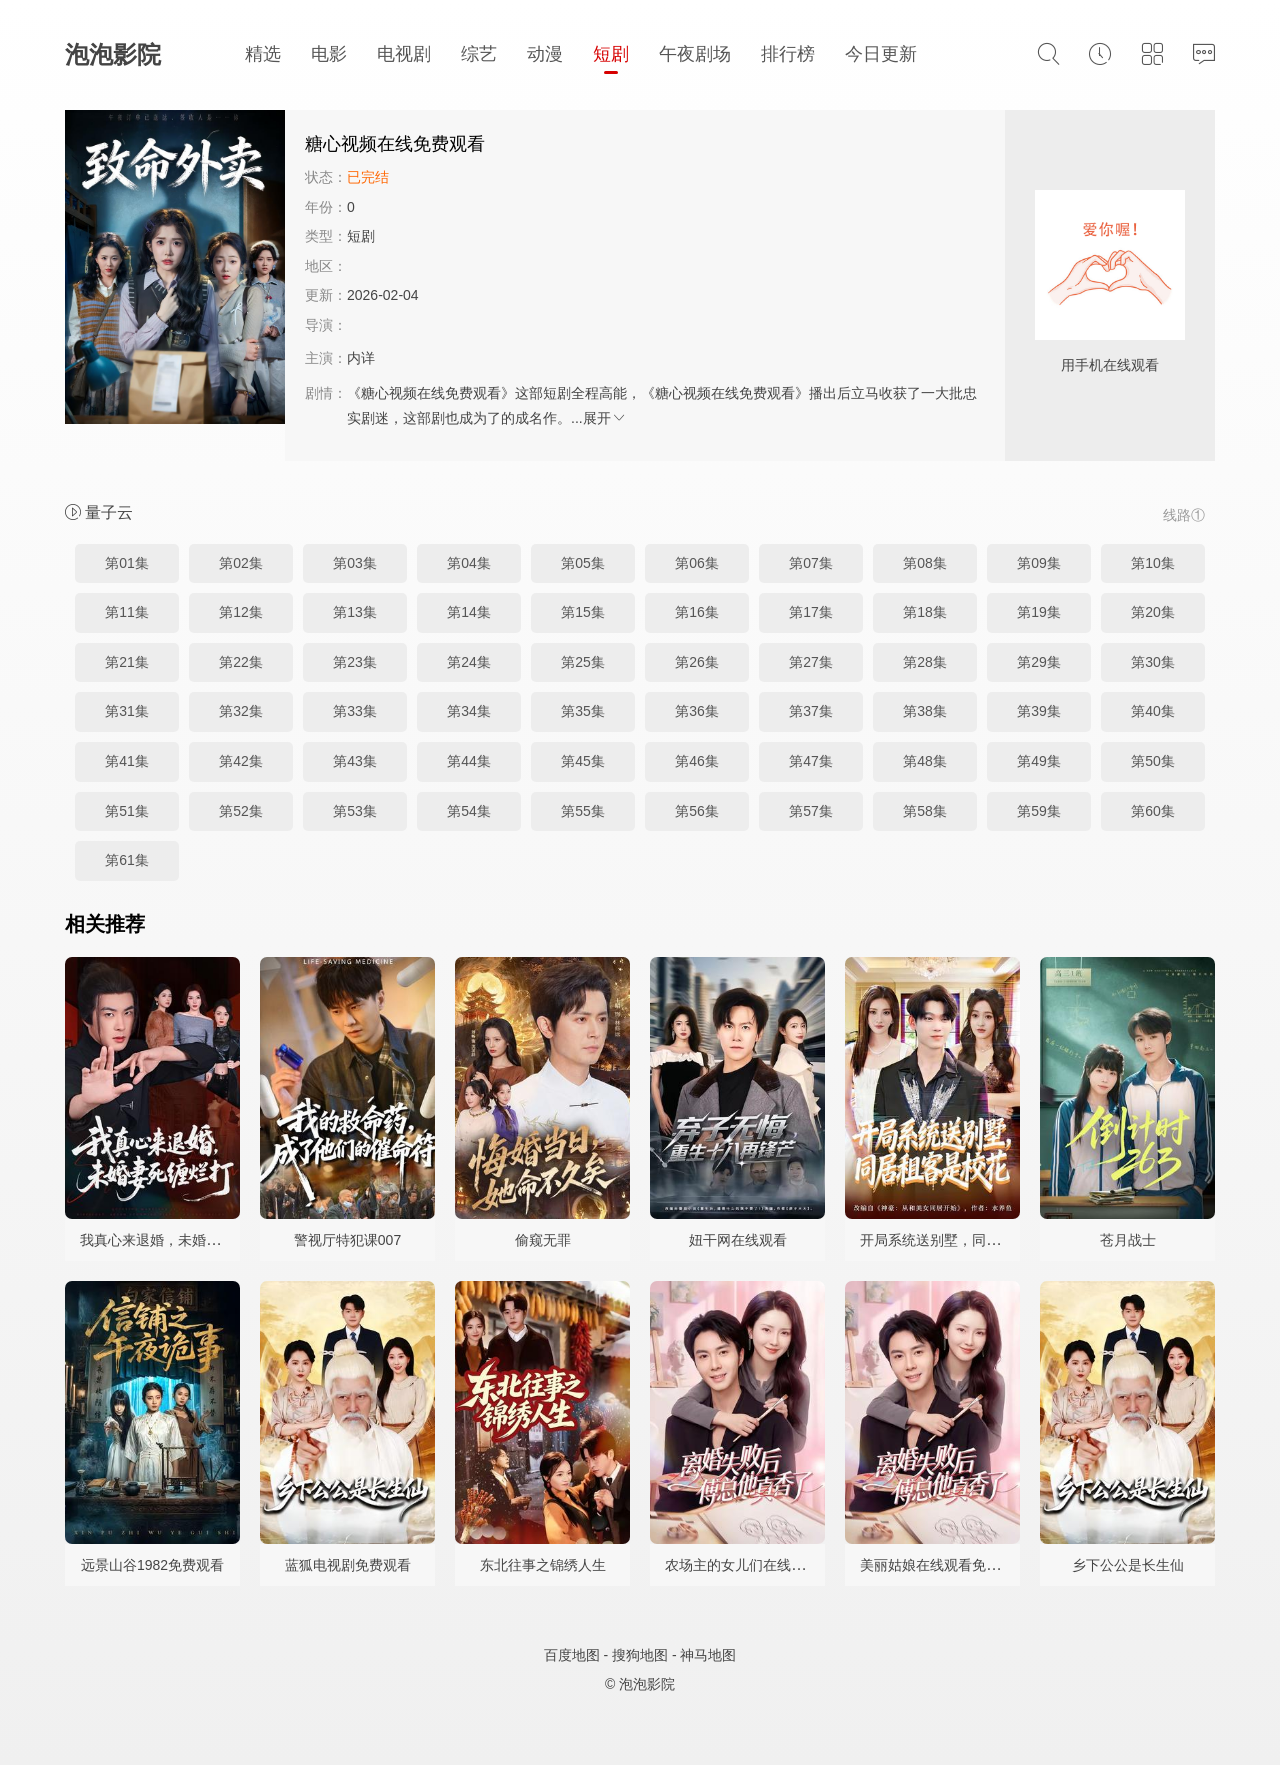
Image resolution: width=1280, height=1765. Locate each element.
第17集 (811, 612)
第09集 (1039, 563)
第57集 (811, 811)
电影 (329, 54)
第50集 (1153, 761)
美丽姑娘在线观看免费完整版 (951, 1565)
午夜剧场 (695, 54)
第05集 (583, 563)
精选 (263, 54)
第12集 (241, 612)
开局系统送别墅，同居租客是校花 (965, 1240)
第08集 (925, 563)
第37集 (811, 711)
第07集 (811, 563)
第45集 (583, 761)
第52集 (241, 811)
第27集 (811, 662)
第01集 (127, 563)
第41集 (127, 761)
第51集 (127, 811)
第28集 (925, 662)
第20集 (1153, 612)
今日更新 (881, 54)
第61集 (127, 860)
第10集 (1153, 563)
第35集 (583, 711)
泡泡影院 (113, 54)
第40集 (1153, 711)
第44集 (469, 761)
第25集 (583, 662)
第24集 (469, 662)
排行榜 (788, 54)
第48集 (925, 761)
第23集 (355, 662)
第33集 (355, 711)
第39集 (1039, 711)
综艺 (479, 54)
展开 (605, 418)
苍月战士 (1128, 1240)
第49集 (1039, 761)
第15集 (583, 612)
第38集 (925, 711)
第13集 (355, 612)
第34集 (469, 711)
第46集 (697, 761)
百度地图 (572, 1655)
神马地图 (708, 1655)
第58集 (925, 811)
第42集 (241, 761)
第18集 (925, 612)
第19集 (1039, 612)
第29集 (1039, 662)
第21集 (127, 662)
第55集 (583, 811)
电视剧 (404, 54)
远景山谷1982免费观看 (152, 1565)
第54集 (469, 811)
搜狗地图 (640, 1655)
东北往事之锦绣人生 (543, 1565)
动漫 (545, 54)
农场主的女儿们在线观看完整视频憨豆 (784, 1565)
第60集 (1153, 811)
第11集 (127, 612)
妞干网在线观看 (738, 1240)
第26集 (697, 662)
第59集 (1039, 811)
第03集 (355, 563)
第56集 (697, 811)
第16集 (697, 612)
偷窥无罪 (543, 1240)
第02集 (241, 563)
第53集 (355, 811)
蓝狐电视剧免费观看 (348, 1565)
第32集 (241, 711)
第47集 (811, 761)
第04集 (469, 563)
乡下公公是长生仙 (1128, 1565)
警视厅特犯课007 (347, 1240)
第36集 (697, 711)
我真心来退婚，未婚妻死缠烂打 (178, 1240)
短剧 (611, 54)
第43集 (355, 761)
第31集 (127, 711)
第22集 (241, 662)
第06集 (697, 563)
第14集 (469, 612)
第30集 (1153, 662)
